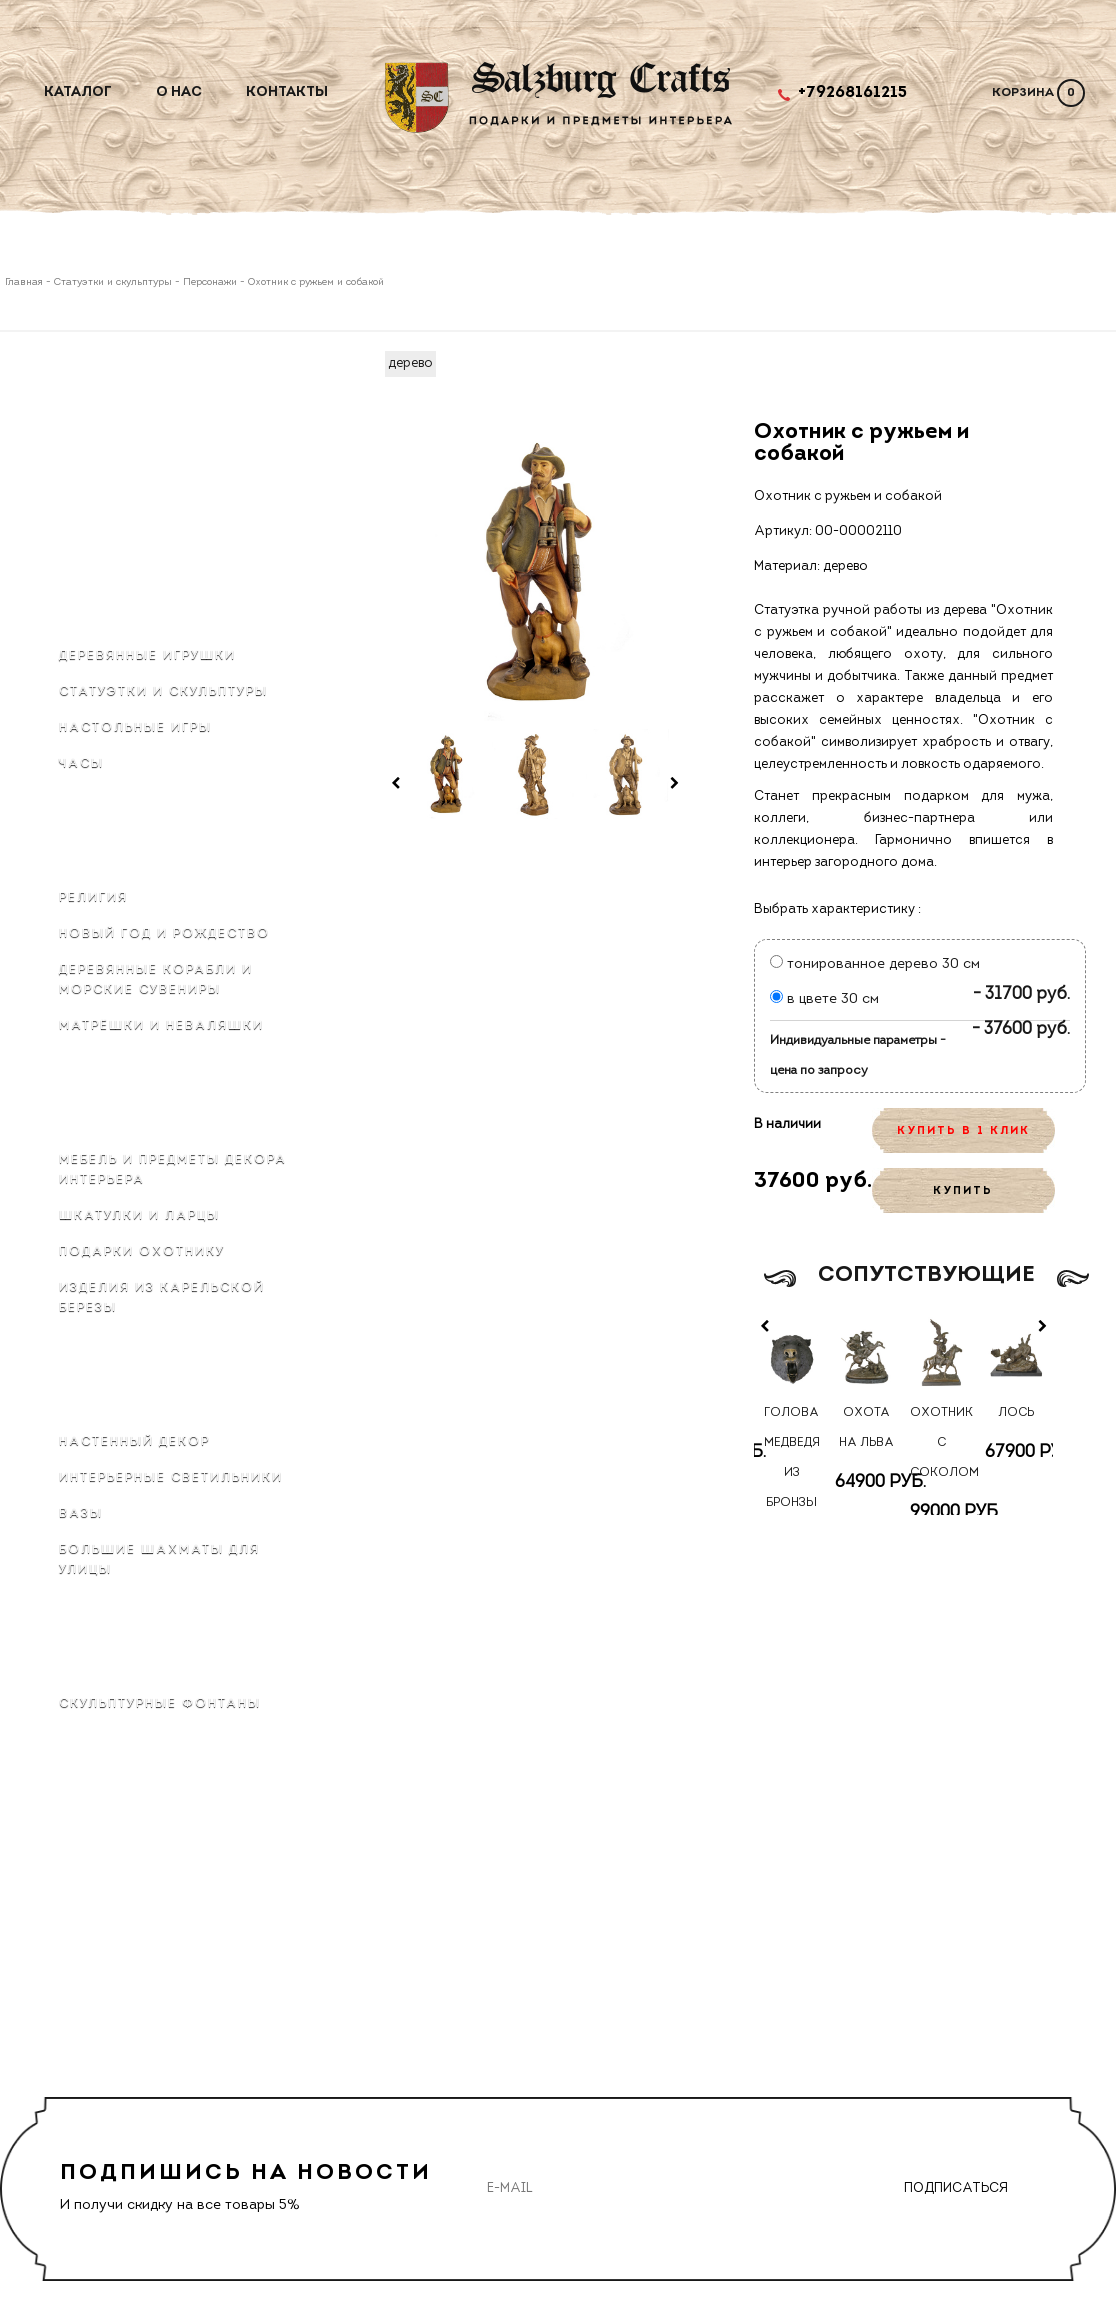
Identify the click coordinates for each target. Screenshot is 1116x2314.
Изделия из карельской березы (162, 1298)
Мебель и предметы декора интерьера (173, 1170)
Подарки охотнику (142, 1252)
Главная (25, 282)
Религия (93, 898)
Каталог (78, 92)
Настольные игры (135, 728)
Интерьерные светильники (171, 1478)
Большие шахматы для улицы (159, 1560)
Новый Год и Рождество (164, 934)
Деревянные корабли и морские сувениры (156, 980)
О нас (179, 92)
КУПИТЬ (963, 1191)
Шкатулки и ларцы (139, 1216)
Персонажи (210, 282)
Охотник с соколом (941, 1443)
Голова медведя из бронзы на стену (791, 1473)
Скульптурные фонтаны (160, 1704)
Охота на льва (866, 1428)
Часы (81, 764)
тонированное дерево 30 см (875, 964)
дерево (410, 363)
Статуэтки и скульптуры (113, 282)
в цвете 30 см (824, 999)
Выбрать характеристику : (837, 909)
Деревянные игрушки (147, 656)
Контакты (287, 92)
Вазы (81, 1514)
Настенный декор (134, 1442)
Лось (1016, 1413)
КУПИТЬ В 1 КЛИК (963, 1131)
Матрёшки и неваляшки (161, 1026)
